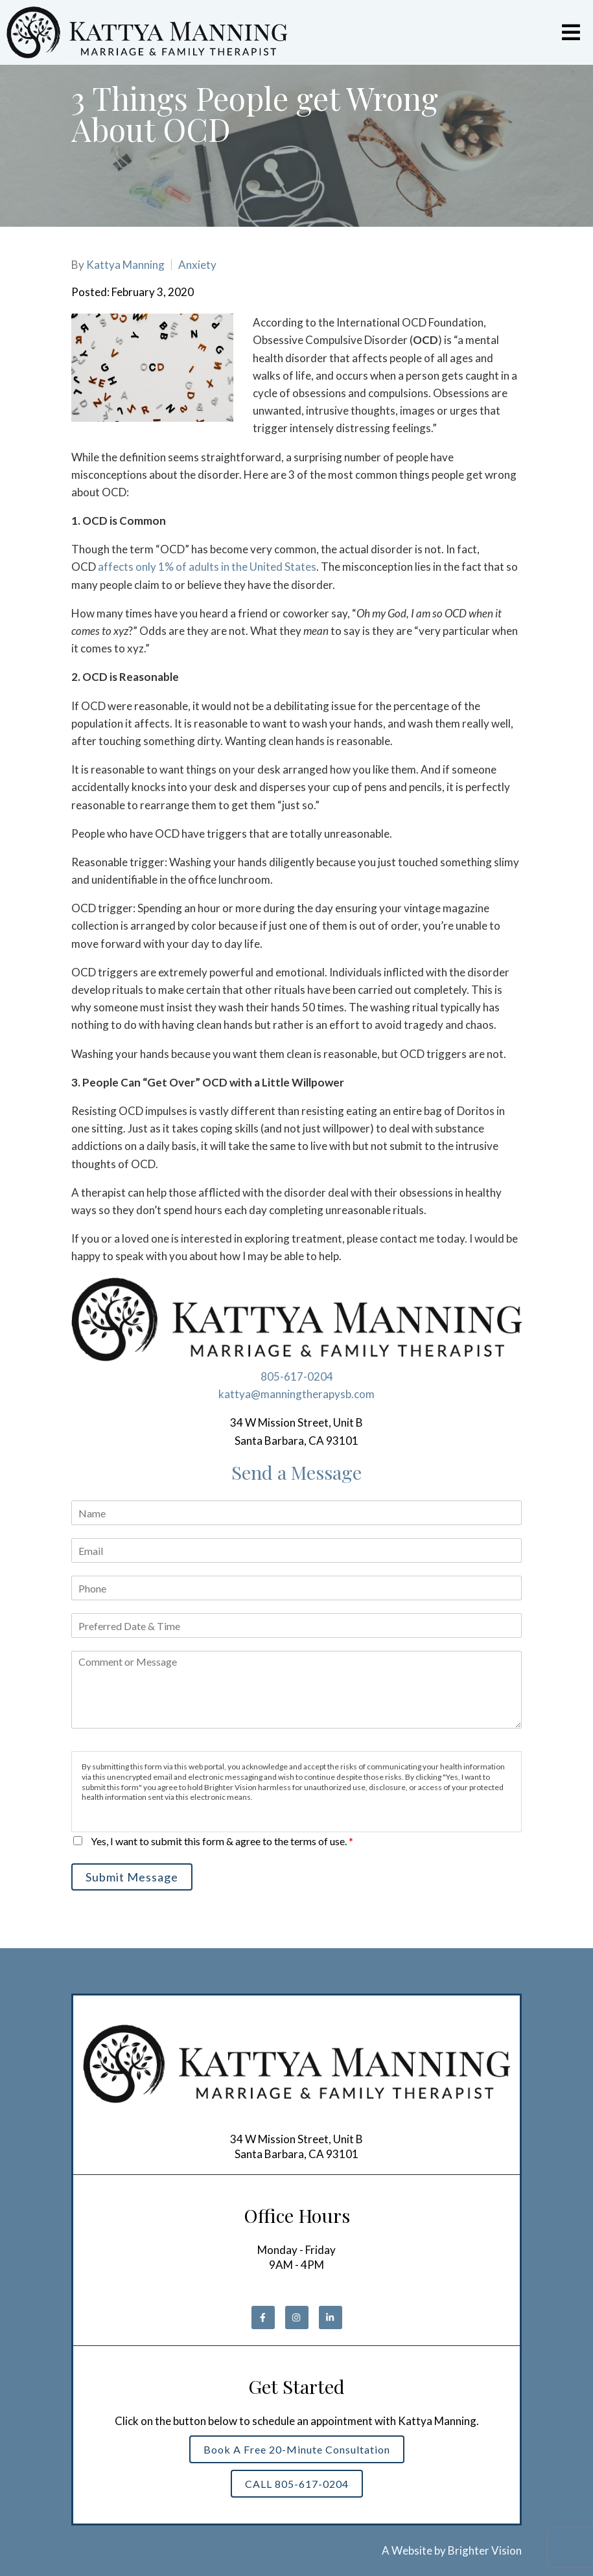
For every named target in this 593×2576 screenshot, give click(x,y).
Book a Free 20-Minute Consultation (296, 2449)
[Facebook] (263, 2317)
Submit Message (132, 1877)
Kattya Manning (125, 264)
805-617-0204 (297, 1376)
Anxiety (197, 264)
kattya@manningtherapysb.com (296, 1394)
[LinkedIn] (330, 2317)
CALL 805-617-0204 (297, 2484)
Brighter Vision (485, 2550)
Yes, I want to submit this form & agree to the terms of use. (222, 1841)
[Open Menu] (571, 32)
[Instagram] (296, 2317)
